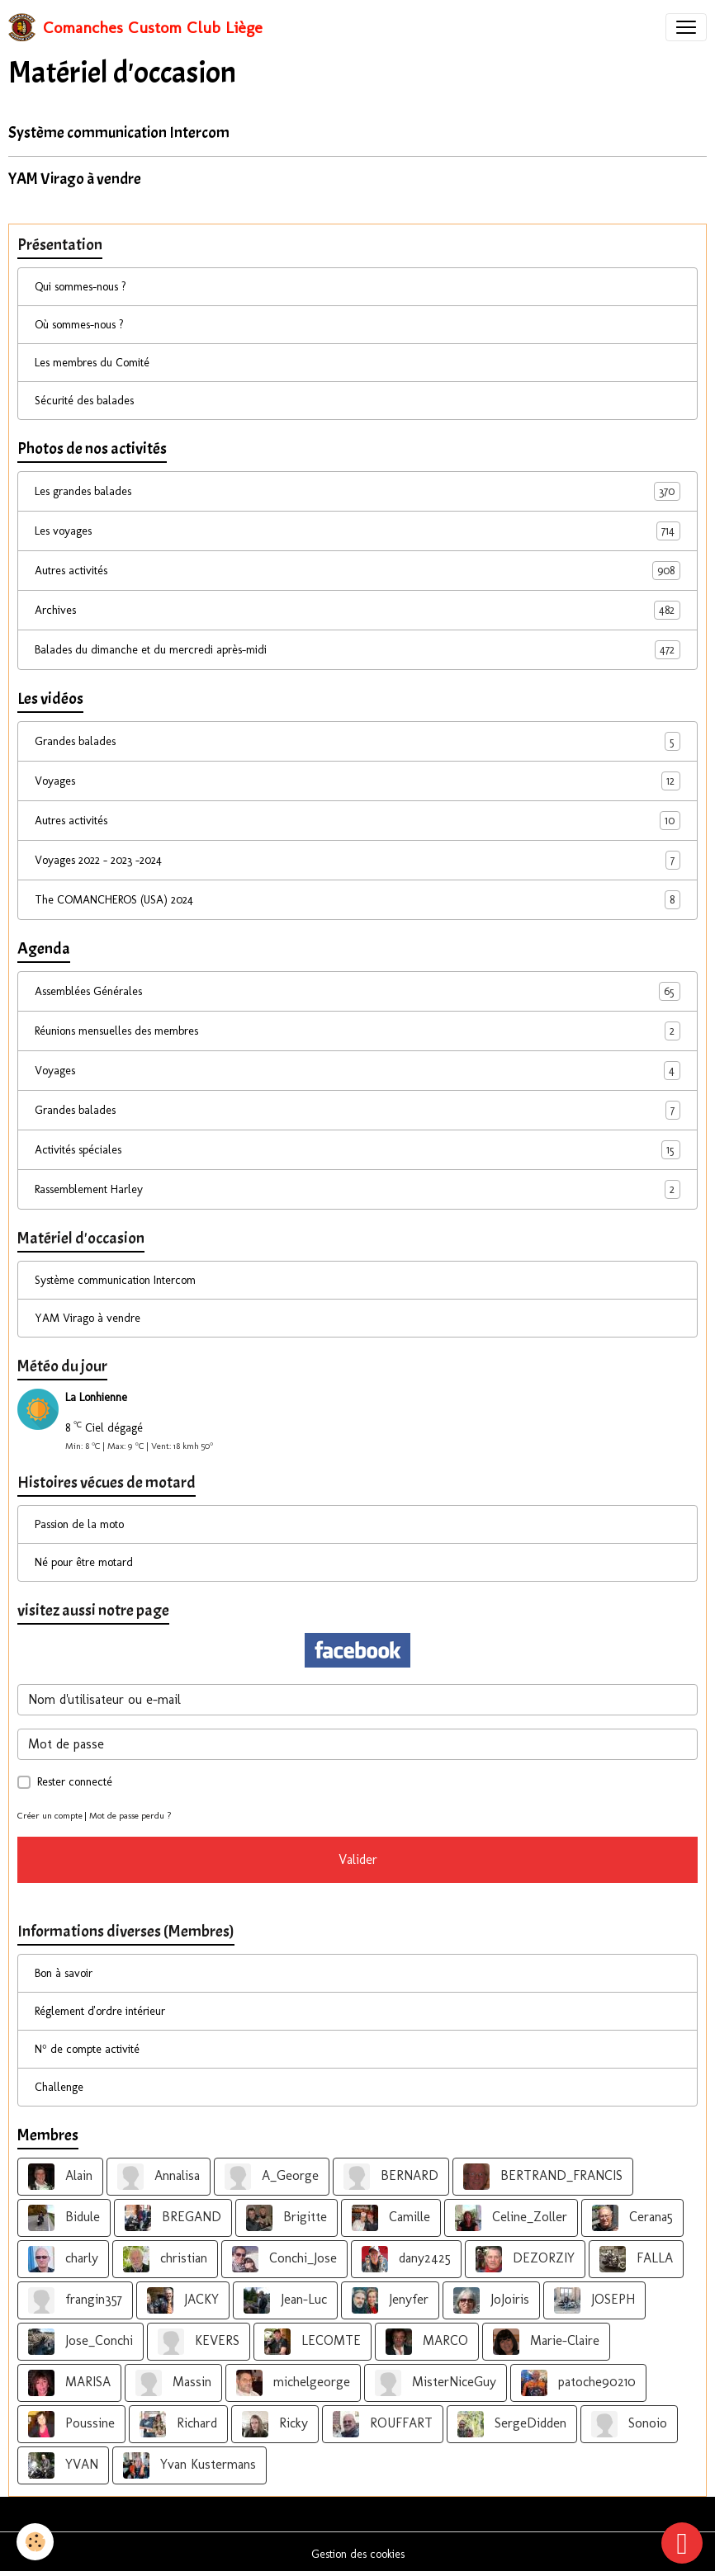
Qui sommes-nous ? (80, 287)
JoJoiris (491, 2300)
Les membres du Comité (92, 363)
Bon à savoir (63, 1973)
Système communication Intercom (119, 133)
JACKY (183, 2300)
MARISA (69, 2383)
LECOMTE (312, 2341)
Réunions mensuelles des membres (357, 1030)
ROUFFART (383, 2424)
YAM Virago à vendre (74, 179)
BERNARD (390, 2176)
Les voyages (357, 530)
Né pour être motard (84, 1562)
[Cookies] (35, 2541)
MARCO (427, 2341)
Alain (60, 2176)
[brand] (135, 27)
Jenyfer (390, 2300)
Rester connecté (74, 1782)
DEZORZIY (525, 2259)
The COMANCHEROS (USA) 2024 (357, 899)
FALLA (636, 2259)
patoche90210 (578, 2383)
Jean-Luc (285, 2300)
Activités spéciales (357, 1149)
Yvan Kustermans (189, 2465)
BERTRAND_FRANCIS (543, 2176)
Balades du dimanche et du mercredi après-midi (357, 649)
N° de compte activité (87, 2049)
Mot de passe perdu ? (130, 1815)
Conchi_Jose (284, 2259)
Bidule (64, 2218)
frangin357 (75, 2300)
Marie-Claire (546, 2341)
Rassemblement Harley (357, 1189)
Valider (358, 1859)
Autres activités (357, 570)
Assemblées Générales (357, 991)
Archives (357, 610)
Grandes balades (357, 741)
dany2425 (406, 2259)
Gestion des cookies (358, 2554)
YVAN (63, 2465)
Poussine (71, 2424)
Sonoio (629, 2424)
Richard (178, 2424)
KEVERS (198, 2341)
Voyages (357, 780)
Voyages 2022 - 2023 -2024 (357, 860)
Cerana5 (632, 2218)
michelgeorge (293, 2383)
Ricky (275, 2424)
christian (165, 2259)
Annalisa (158, 2176)
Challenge (59, 2087)
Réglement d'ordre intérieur (100, 2011)
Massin (173, 2383)
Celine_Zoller (511, 2218)
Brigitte (286, 2218)
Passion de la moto (79, 1524)
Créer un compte (50, 1815)
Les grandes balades (357, 491)
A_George (272, 2176)
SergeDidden (511, 2424)
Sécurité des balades (84, 401)
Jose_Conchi (80, 2341)
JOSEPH (594, 2300)
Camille (391, 2218)
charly (63, 2259)
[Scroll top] (682, 2543)
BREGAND (173, 2218)
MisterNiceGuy (435, 2383)
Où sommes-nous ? (79, 325)
